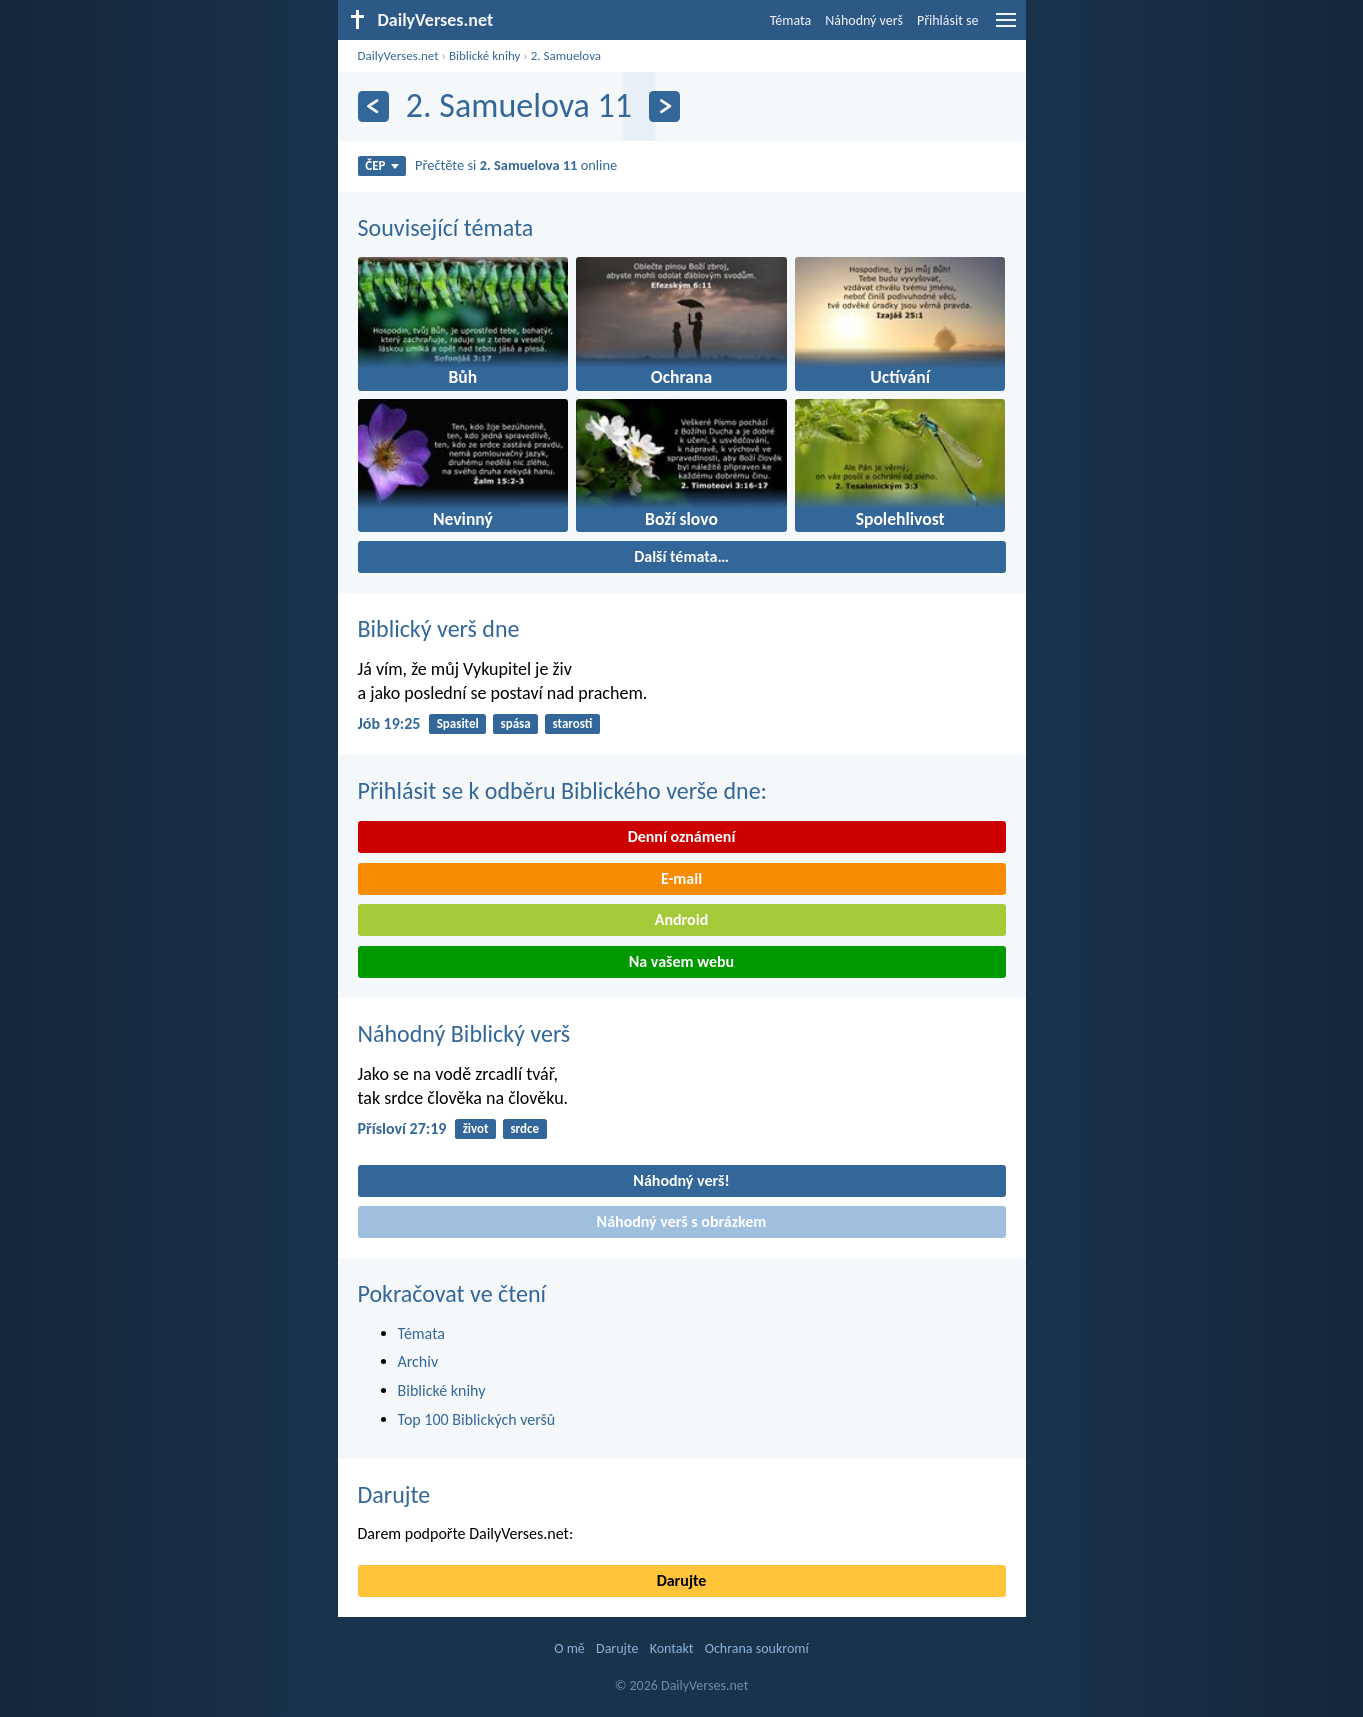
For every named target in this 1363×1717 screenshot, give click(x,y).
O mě (569, 1648)
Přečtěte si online (516, 165)
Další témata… (681, 556)
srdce (524, 1128)
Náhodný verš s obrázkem (682, 1221)
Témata (791, 20)
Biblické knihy (484, 55)
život (476, 1128)
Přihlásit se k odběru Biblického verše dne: (563, 790)
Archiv (418, 1361)
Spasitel (458, 723)
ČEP (381, 165)
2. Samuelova (566, 55)
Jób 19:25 (389, 723)
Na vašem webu (681, 961)
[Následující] (664, 106)
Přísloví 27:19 (402, 1128)
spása (516, 723)
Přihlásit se (948, 20)
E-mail (681, 878)
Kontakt (672, 1648)
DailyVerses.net (398, 55)
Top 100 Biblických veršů (477, 1419)
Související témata (446, 227)
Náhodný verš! (681, 1180)
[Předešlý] (373, 106)
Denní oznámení (682, 836)
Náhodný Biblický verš (464, 1033)
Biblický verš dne (439, 628)
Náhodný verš (864, 20)
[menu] (1006, 27)
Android (681, 919)
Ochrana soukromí (757, 1648)
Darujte (394, 1494)
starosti (573, 723)
